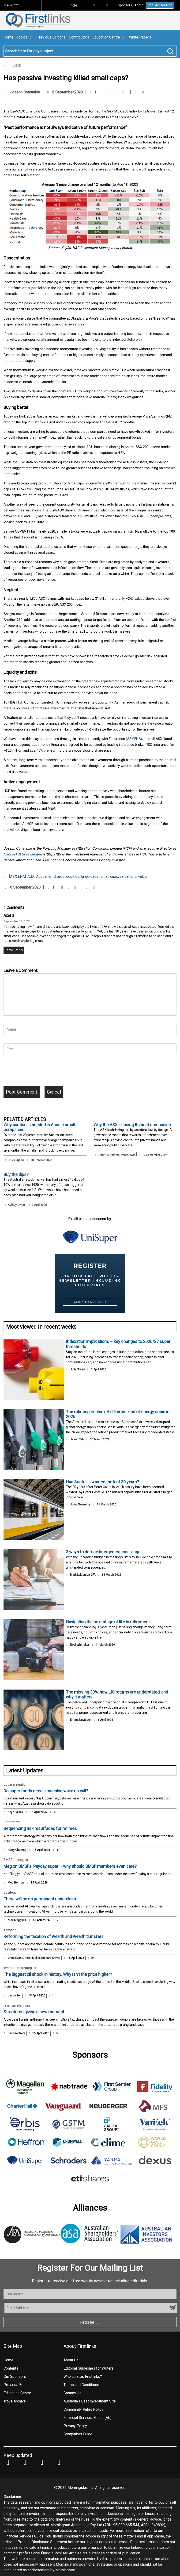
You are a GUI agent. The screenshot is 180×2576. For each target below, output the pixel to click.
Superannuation (15, 1784)
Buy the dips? (16, 1174)
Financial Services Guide (24, 2536)
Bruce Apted (16, 1160)
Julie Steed (77, 1369)
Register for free (160, 5)
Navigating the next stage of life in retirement (108, 1621)
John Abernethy (80, 1504)
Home (8, 37)
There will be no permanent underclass (40, 1898)
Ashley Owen (16, 1205)
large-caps (90, 876)
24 (90, 1958)
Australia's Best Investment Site (90, 2401)
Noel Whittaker (79, 1644)
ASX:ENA (134, 739)
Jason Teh (77, 1439)
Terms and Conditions (81, 2385)
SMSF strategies (16, 1860)
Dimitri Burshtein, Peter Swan (116, 1155)
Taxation (10, 1930)
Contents (11, 2368)
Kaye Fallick (15, 1812)
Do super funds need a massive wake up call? (46, 1790)
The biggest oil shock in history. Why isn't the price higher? (58, 1974)
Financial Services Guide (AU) (88, 2417)
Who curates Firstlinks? (83, 2376)
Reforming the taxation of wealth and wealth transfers (54, 1936)
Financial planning (17, 2005)
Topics (25, 37)
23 (53, 1812)
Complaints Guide (78, 2434)
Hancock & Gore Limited (23, 854)
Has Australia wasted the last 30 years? (102, 1481)
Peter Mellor (32, 1958)
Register (90, 2322)
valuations (128, 876)
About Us (71, 2360)
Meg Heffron (16, 1882)
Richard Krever (50, 1958)
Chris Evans (15, 1958)
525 (18, 66)
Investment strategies (20, 1968)
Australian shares (50, 876)
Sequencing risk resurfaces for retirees (40, 1828)
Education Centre (109, 37)
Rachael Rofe (16, 2033)
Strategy (10, 1892)
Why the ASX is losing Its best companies (132, 1124)
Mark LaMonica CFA (82, 1574)
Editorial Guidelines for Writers (89, 2368)
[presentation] (39, 1072)
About (138, 5)
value (142, 876)
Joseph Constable (25, 92)
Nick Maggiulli (17, 1920)
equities (72, 876)
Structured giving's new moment (34, 2011)
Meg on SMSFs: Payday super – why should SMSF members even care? (70, 1866)
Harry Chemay (17, 1850)
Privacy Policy (75, 2426)
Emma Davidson (80, 1719)
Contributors (79, 37)
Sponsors (125, 5)
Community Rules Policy (83, 2409)
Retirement (12, 1822)
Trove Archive (15, 2401)
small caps (109, 876)
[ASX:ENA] (17, 876)
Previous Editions (51, 37)
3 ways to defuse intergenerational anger (104, 1551)
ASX (30, 876)
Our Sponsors (15, 2376)
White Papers (143, 37)
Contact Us (72, 2393)
